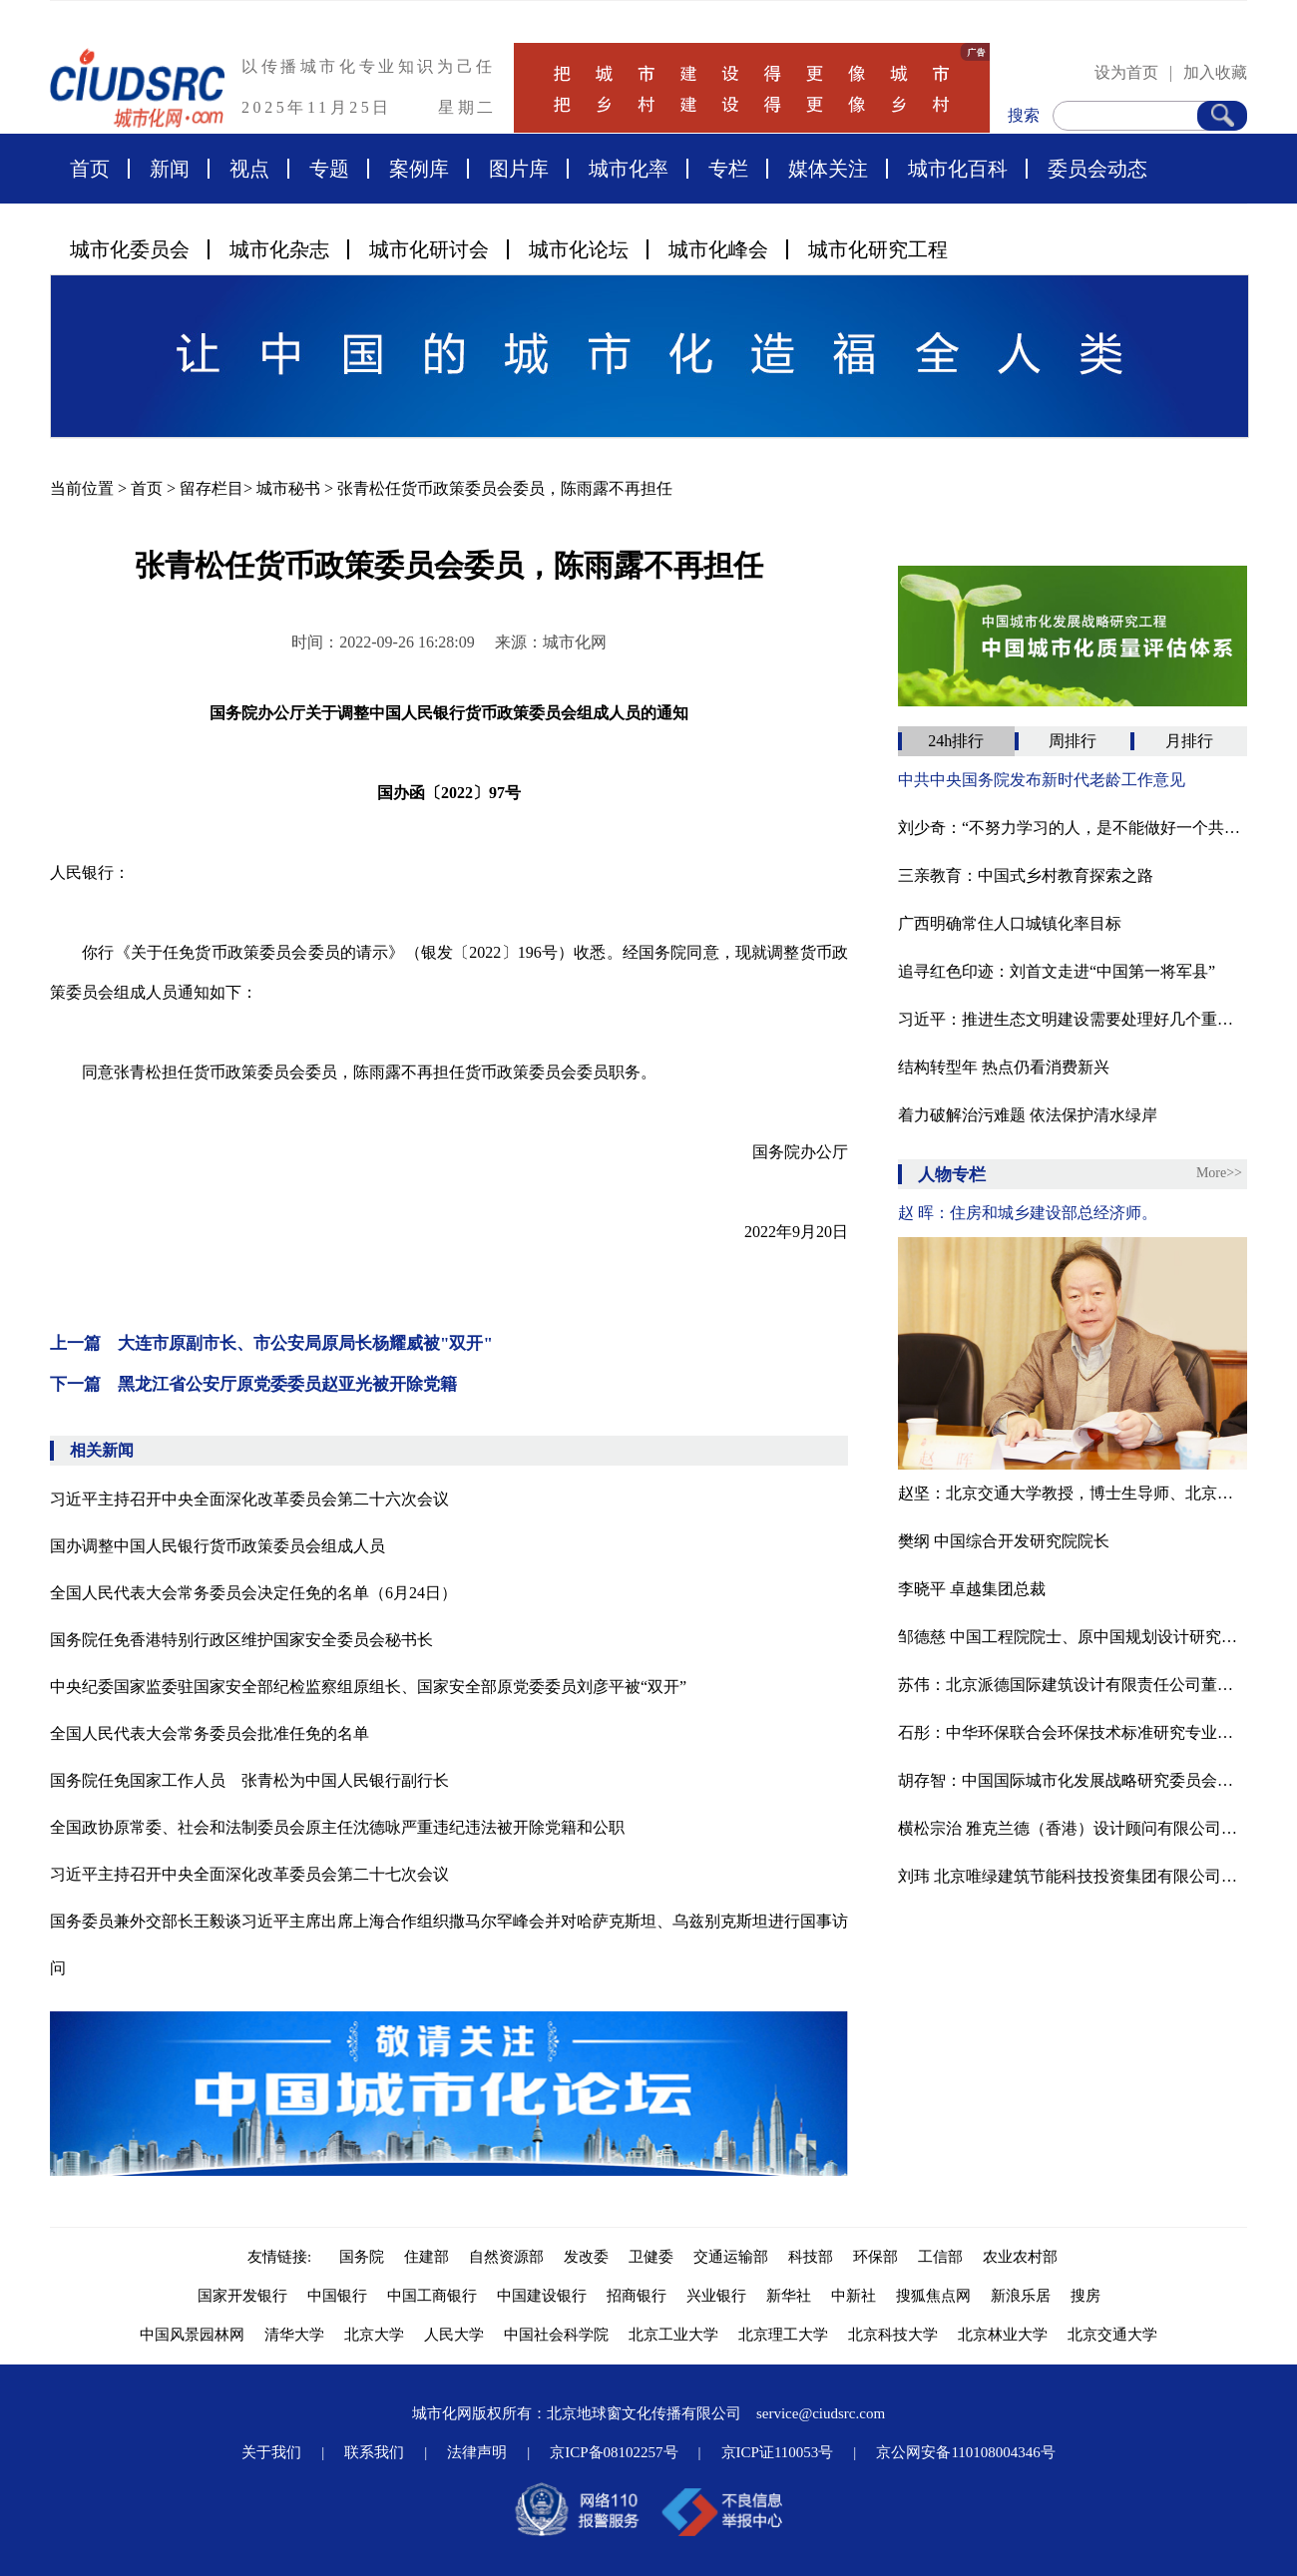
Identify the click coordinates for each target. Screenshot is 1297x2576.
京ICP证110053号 (777, 2452)
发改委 (586, 2257)
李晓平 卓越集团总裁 (972, 1588)
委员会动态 (1097, 169)
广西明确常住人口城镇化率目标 (1009, 923)
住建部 (426, 2257)
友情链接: (283, 2257)
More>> (1219, 1172)
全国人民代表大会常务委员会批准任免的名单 (209, 1733)
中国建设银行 (542, 2296)
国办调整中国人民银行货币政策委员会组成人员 (217, 1545)
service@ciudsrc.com (820, 2413)
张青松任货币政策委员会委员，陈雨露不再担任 (504, 488)
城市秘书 (288, 488)
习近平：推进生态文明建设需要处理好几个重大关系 (1072, 1019)
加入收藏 (1215, 72)
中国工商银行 (432, 2296)
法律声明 (477, 2452)
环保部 (875, 2257)
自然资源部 (506, 2257)
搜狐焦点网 (933, 2296)
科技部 (810, 2257)
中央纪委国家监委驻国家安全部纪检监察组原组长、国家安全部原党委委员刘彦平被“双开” (368, 1686)
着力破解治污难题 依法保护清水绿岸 (1027, 1114)
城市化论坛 (579, 249)
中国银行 (337, 2296)
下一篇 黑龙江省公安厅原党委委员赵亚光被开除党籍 (253, 1384)
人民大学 (454, 2335)
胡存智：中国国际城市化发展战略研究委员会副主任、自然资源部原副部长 (1072, 1780)
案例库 (419, 169)
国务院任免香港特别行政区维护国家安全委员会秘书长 (241, 1639)
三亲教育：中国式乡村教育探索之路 (1025, 875)
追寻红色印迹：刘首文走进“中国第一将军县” (1056, 971)
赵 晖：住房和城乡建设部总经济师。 (1027, 1212)
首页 (90, 169)
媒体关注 (828, 169)
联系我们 (374, 2452)
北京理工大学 (783, 2335)
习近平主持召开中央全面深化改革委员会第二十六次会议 (249, 1499)
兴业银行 (716, 2296)
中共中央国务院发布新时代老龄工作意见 (1041, 779)
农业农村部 (1020, 2257)
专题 (329, 169)
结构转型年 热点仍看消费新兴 (1003, 1067)
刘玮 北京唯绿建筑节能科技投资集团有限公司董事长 (1072, 1876)
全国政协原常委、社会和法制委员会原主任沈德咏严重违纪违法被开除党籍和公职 (337, 1827)
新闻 (170, 169)
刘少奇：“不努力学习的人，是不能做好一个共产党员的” (1072, 827)
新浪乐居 (1021, 2296)
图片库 (519, 169)
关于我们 (271, 2452)
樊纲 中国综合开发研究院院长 (1003, 1540)
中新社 (853, 2296)
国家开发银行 (242, 2296)
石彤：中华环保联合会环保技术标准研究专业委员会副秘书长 (1072, 1732)
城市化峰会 (718, 249)
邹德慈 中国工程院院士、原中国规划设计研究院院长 (1072, 1636)
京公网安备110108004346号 (965, 2452)
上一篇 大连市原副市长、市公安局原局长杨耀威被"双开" (271, 1343)
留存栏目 (211, 488)
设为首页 (1126, 72)
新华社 (788, 2296)
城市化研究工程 (878, 249)
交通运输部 (730, 2257)
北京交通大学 (1112, 2335)
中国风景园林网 (192, 2335)
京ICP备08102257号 (613, 2452)
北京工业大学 (673, 2335)
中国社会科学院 (556, 2335)
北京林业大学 (1003, 2335)
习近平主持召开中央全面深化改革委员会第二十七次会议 (249, 1874)
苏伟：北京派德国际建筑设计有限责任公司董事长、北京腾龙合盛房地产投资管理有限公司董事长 (1072, 1684)
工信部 (940, 2257)
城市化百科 (958, 169)
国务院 (361, 2257)
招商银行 (636, 2296)
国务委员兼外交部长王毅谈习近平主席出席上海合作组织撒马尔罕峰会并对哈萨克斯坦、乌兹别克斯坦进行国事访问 (449, 1944)
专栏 (728, 169)
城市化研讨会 (429, 249)
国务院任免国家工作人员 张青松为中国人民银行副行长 (249, 1780)
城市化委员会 (130, 249)
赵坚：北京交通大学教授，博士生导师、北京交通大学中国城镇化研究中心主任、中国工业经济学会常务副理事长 (1072, 1493)
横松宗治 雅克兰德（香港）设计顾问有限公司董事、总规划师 (1072, 1828)
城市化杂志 (279, 249)
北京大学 (374, 2335)
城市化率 (628, 169)
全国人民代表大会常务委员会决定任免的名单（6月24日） (253, 1592)
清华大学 (294, 2335)
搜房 (1085, 2296)
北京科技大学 (893, 2335)
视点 (249, 169)
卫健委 (651, 2257)
